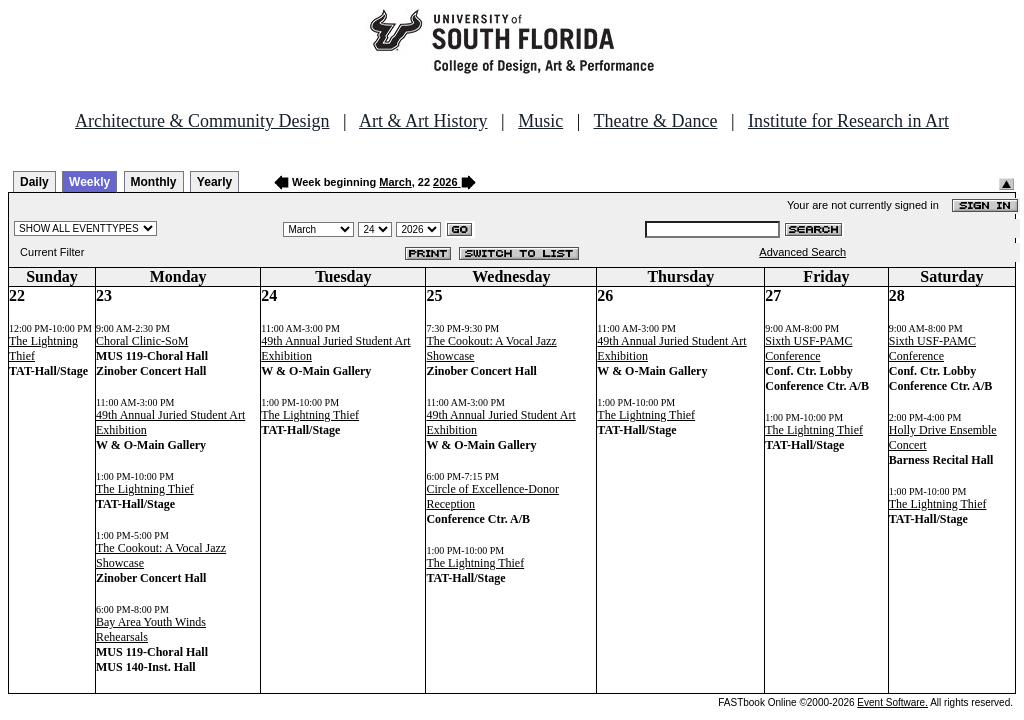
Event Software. (892, 702)
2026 (445, 182)
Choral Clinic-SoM (142, 341)
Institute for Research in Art (848, 121)
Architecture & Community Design (202, 121)
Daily (34, 182)
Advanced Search (802, 252)
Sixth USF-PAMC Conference (808, 348)
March (395, 182)
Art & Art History (423, 121)
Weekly (89, 182)
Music (540, 121)
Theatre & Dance (655, 121)
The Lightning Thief (145, 489)
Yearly (214, 182)
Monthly (154, 182)
